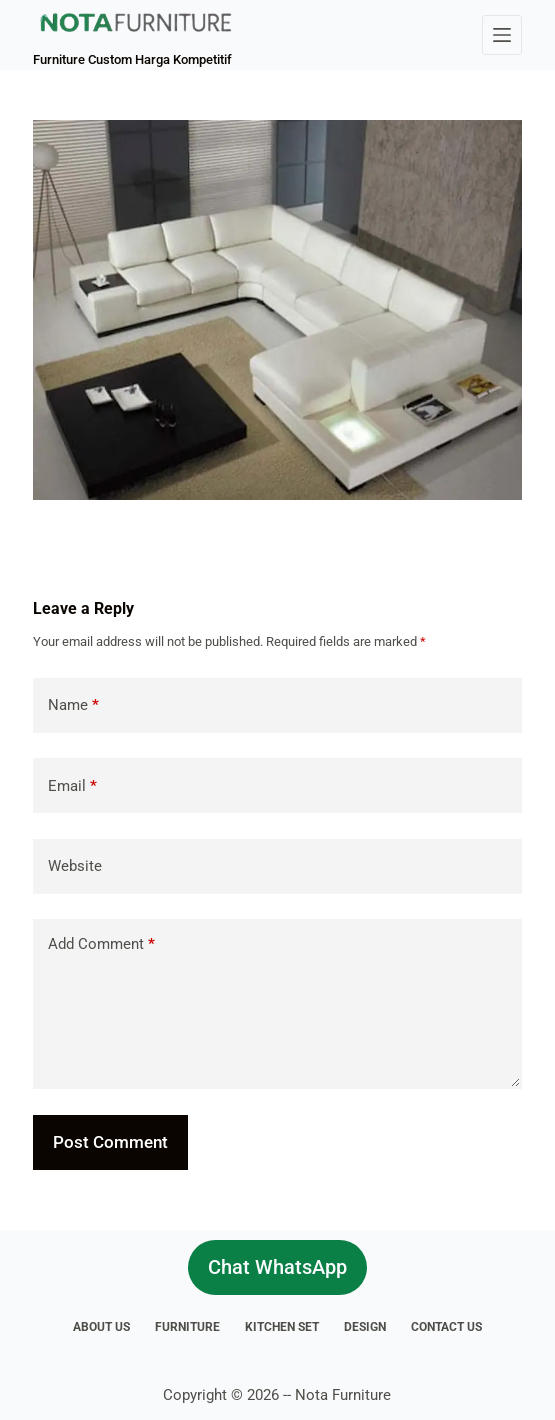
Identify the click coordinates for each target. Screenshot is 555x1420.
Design (365, 1327)
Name (73, 705)
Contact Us (446, 1327)
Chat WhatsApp (277, 1267)
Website (75, 866)
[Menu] (502, 35)
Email (72, 786)
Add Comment (101, 944)
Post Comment (110, 1142)
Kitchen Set (282, 1327)
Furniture (187, 1327)
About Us (101, 1327)
